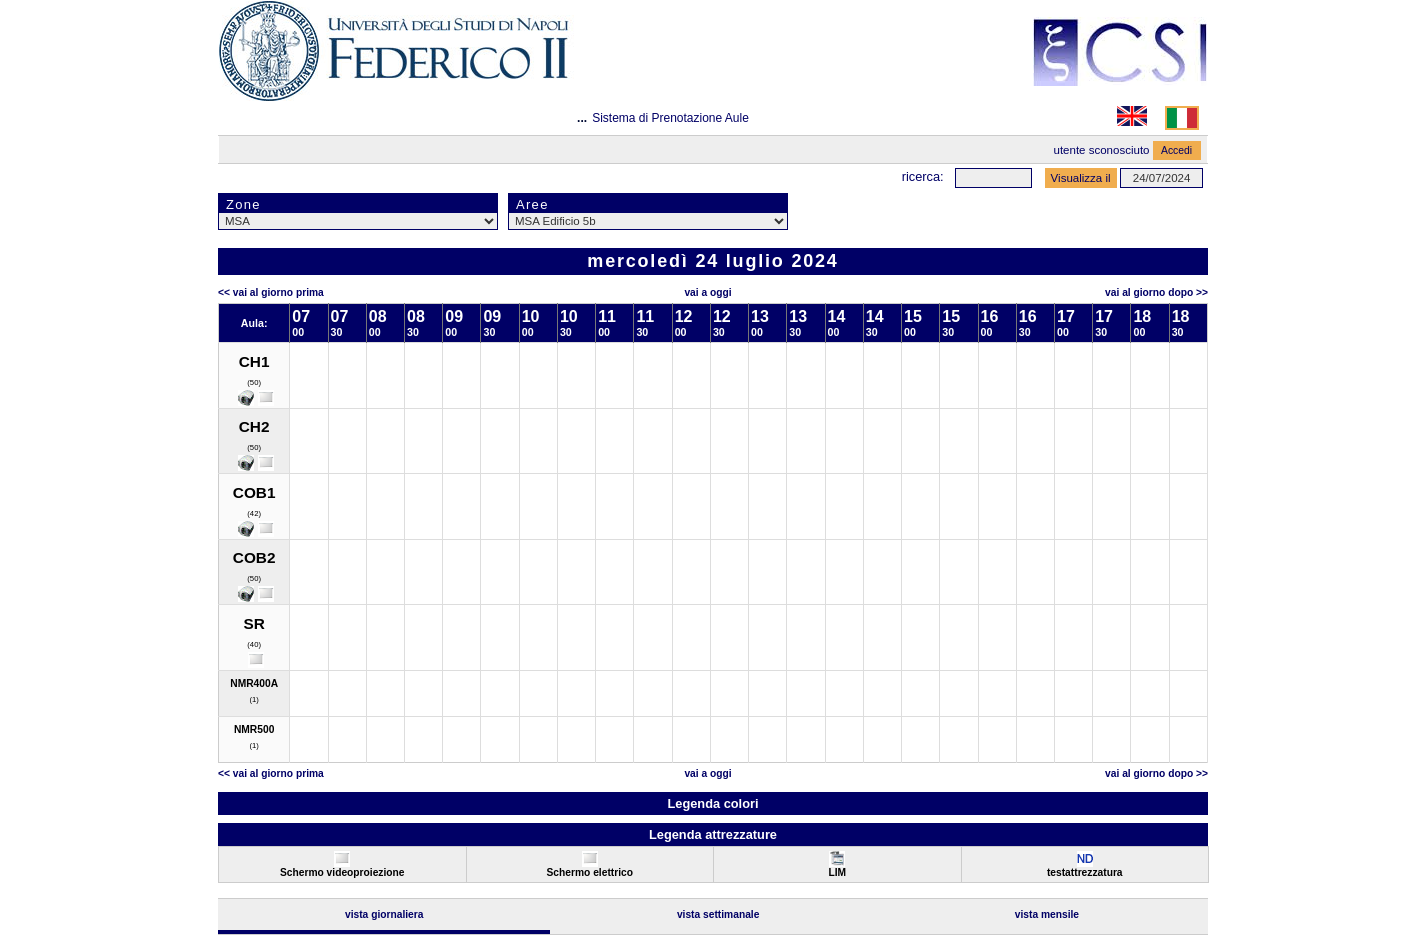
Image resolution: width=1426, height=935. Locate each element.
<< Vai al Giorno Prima (271, 292)
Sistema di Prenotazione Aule (670, 118)
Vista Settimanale (718, 914)
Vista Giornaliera (384, 914)
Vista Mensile (1047, 914)
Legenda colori (712, 803)
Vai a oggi (707, 292)
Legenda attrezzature (713, 834)
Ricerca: (923, 176)
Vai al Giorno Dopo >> (1156, 292)
